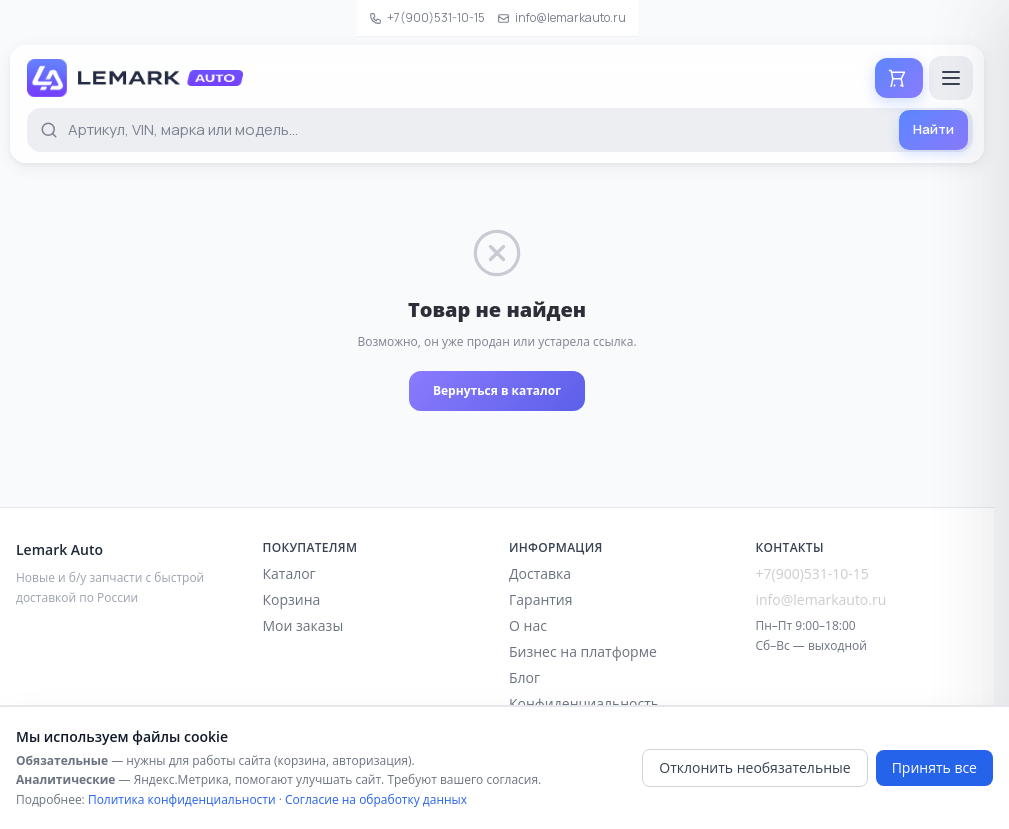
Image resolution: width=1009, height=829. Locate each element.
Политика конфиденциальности (182, 799)
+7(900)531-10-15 (427, 17)
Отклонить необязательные (754, 767)
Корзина (292, 599)
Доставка (540, 573)
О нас (528, 625)
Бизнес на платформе (583, 651)
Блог (524, 677)
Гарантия (541, 599)
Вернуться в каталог (497, 390)
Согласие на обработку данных (376, 799)
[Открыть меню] (951, 78)
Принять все (934, 767)
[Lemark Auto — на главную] (135, 78)
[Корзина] (899, 78)
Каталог (289, 573)
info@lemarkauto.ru (561, 17)
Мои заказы (303, 625)
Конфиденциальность (584, 703)
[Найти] (933, 130)
